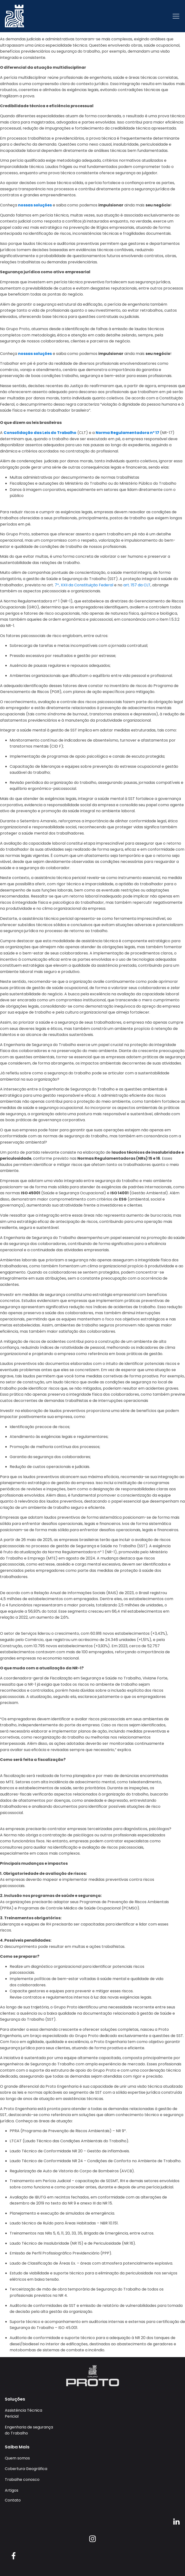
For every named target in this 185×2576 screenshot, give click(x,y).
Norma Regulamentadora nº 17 (127, 432)
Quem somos (17, 2458)
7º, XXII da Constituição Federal (84, 585)
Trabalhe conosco (22, 2479)
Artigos (11, 2490)
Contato (13, 2500)
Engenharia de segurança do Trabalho (29, 2430)
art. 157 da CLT (137, 585)
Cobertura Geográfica (26, 2468)
